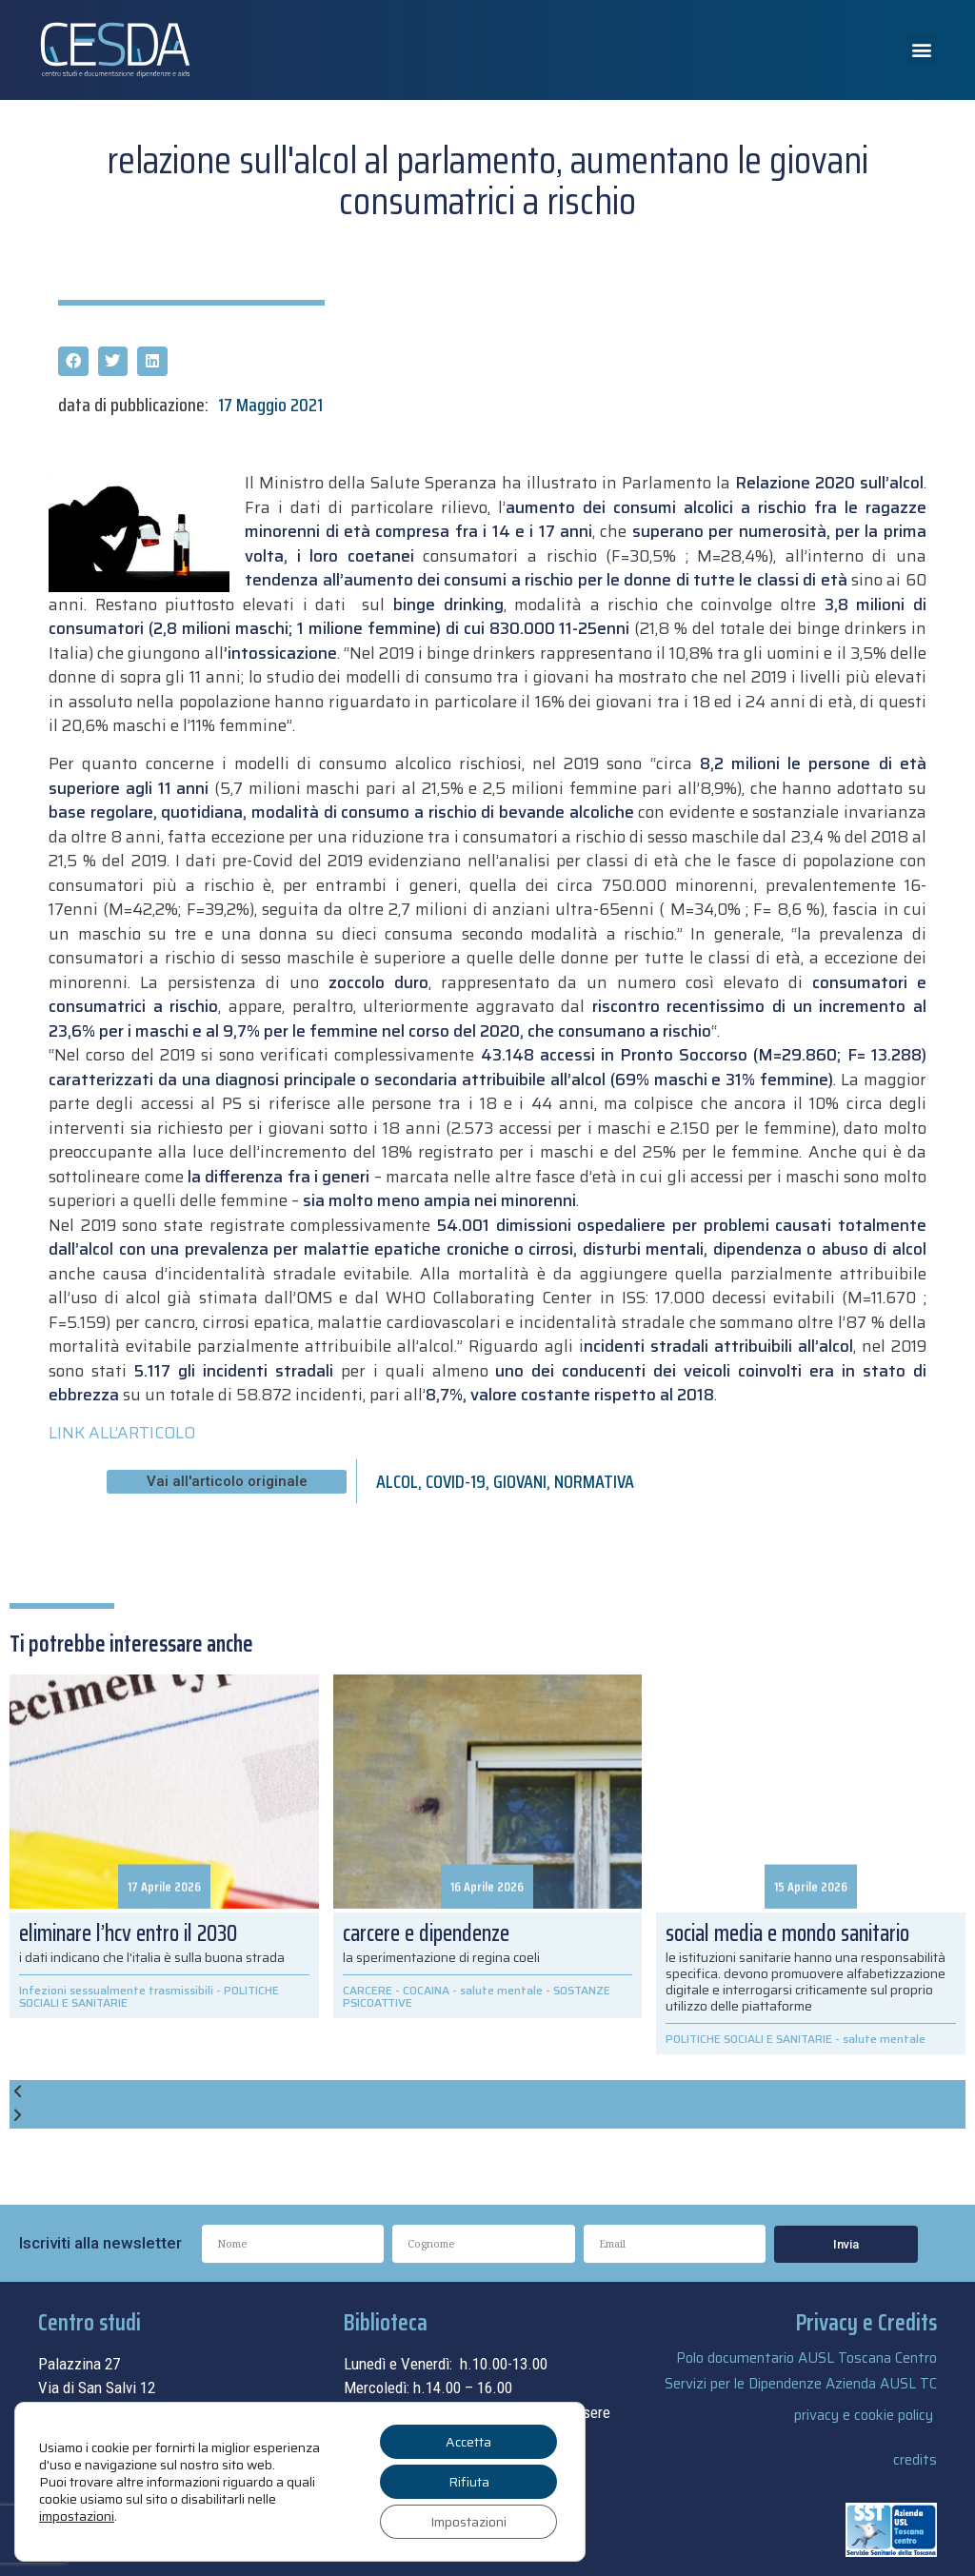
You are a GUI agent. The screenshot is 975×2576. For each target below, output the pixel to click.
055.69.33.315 (111, 2436)
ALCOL (397, 1481)
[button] (921, 50)
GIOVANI (520, 1481)
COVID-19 (456, 1481)
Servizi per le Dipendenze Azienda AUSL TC (801, 2383)
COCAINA (426, 1990)
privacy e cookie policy (863, 2415)
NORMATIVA (594, 1481)
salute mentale (501, 1990)
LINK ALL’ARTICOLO (122, 1432)
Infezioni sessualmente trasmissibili (116, 1990)
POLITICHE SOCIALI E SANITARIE (749, 2039)
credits (915, 2459)
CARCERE (367, 1990)
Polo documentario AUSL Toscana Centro (806, 2358)
